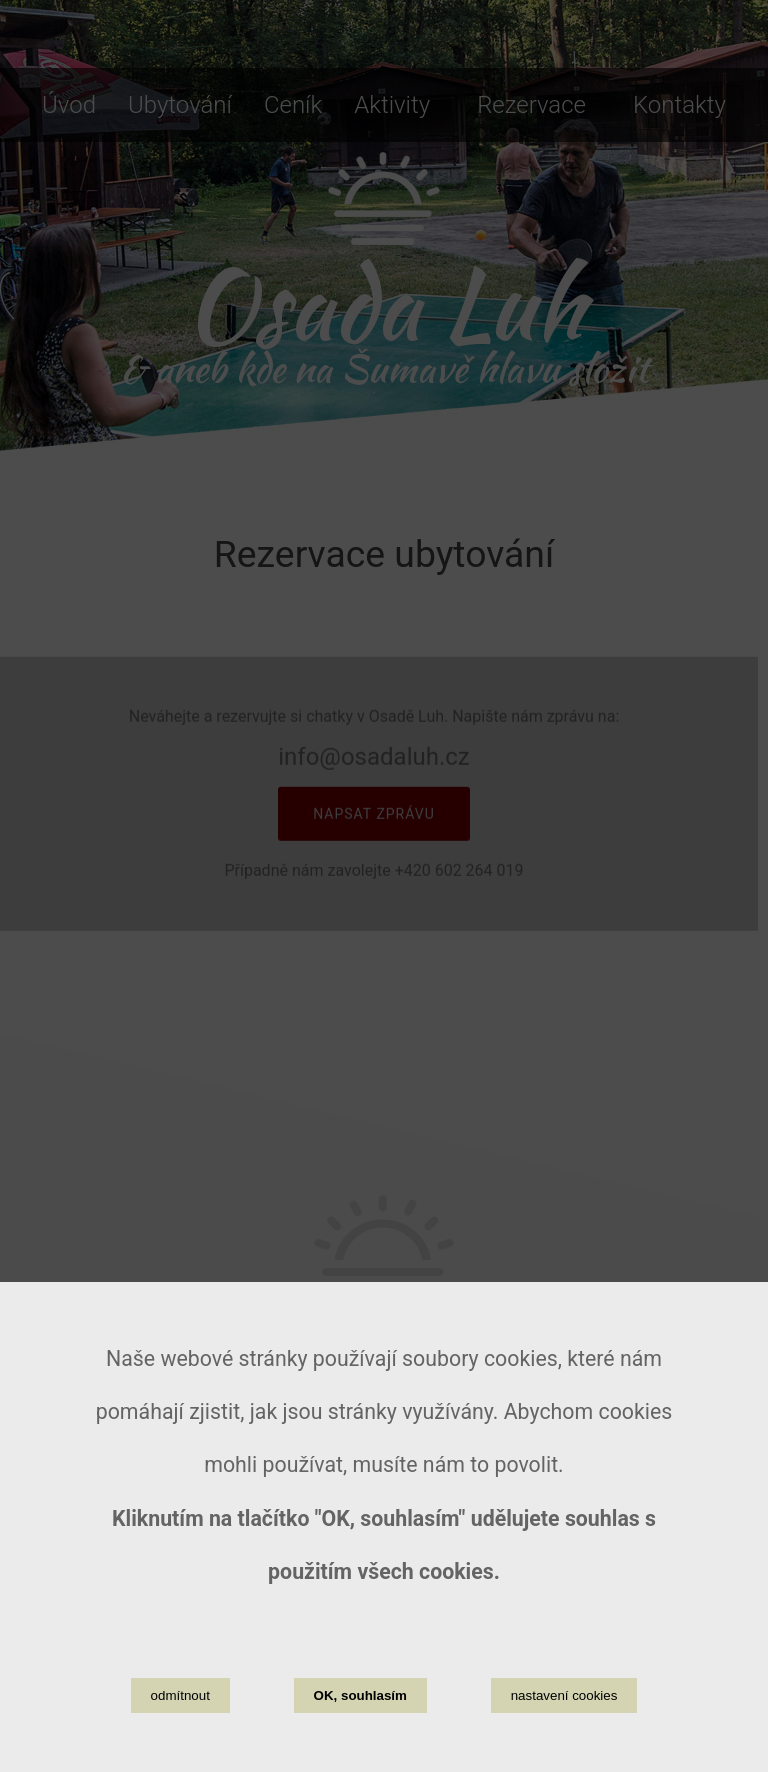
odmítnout (180, 1708)
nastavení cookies (564, 1708)
